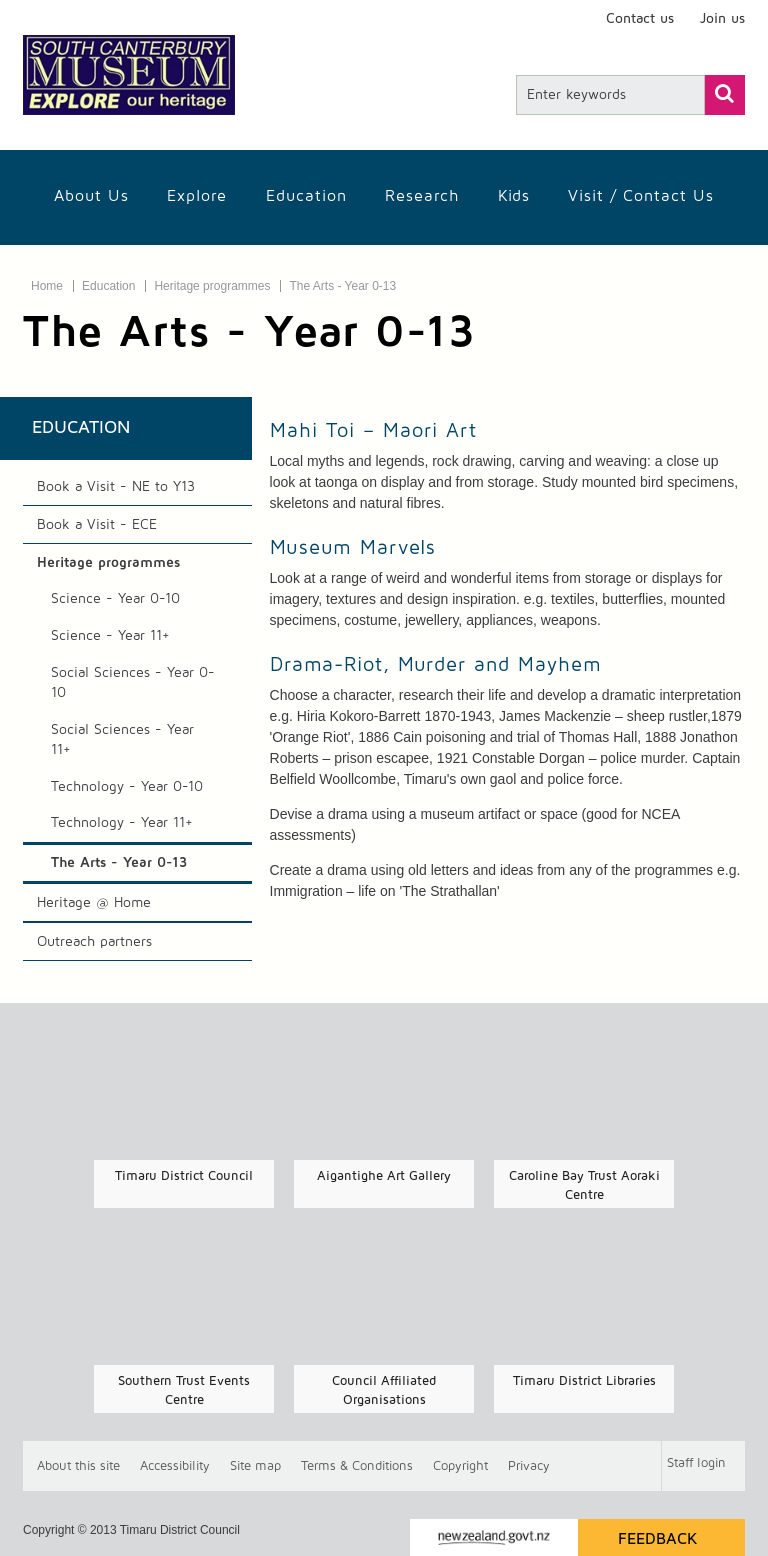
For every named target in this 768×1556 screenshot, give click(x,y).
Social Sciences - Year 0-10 (133, 683)
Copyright (460, 1466)
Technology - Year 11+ (122, 823)
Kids (514, 196)
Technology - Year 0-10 (127, 787)
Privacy (529, 1466)
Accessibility (175, 1466)
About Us (91, 196)
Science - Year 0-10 (115, 599)
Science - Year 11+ (110, 636)
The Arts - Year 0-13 (342, 286)
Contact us (640, 19)
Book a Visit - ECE (97, 525)
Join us (722, 19)
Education (306, 196)
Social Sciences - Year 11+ (122, 740)
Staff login (696, 1463)
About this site (78, 1466)
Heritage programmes (212, 286)
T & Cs (357, 1466)
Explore (197, 196)
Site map (255, 1466)
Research (422, 196)
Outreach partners (94, 942)
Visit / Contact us (641, 196)
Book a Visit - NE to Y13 (116, 487)
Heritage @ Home (94, 903)
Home (47, 286)
